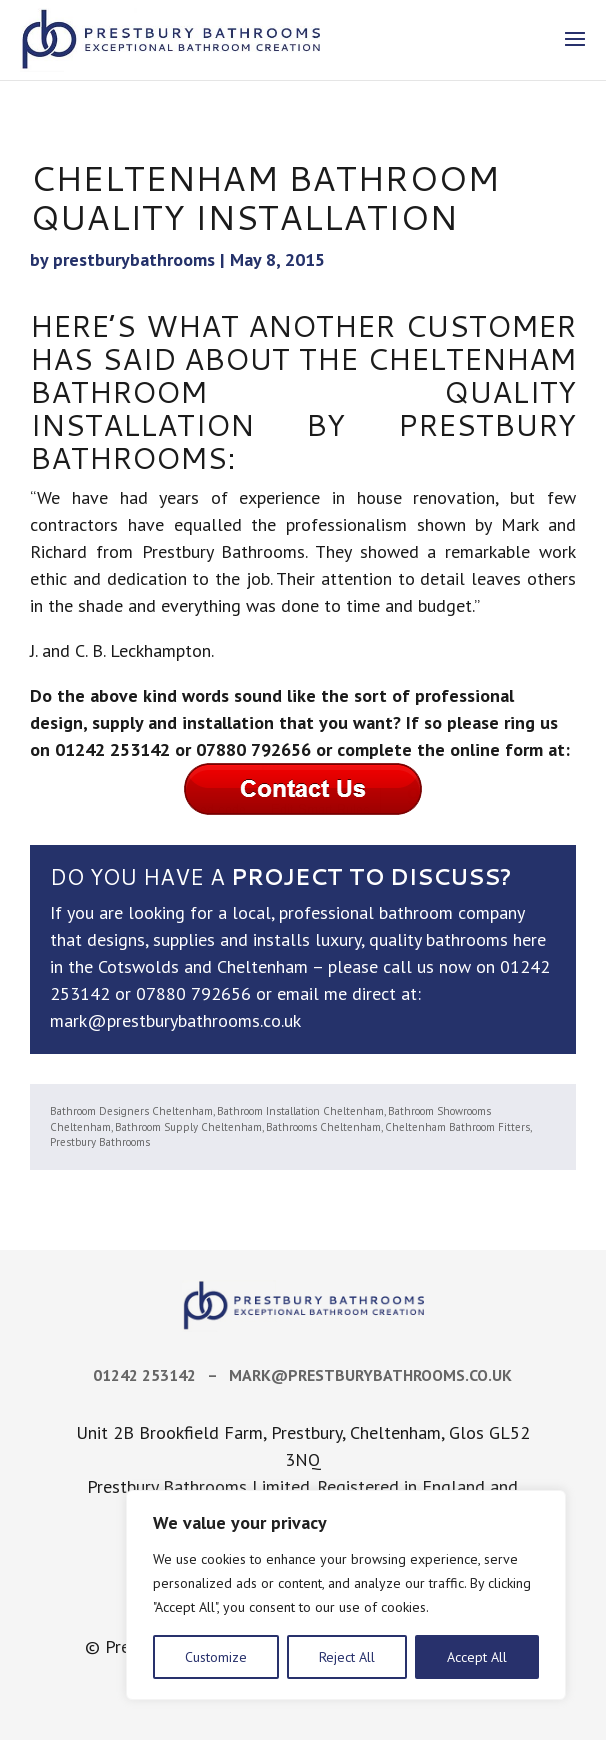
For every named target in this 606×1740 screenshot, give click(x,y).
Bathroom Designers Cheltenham (131, 1111)
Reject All (347, 1657)
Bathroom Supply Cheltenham (188, 1127)
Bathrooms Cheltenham (323, 1127)
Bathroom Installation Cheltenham (300, 1111)
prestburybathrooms (134, 259)
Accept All (477, 1657)
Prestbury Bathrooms (100, 1142)
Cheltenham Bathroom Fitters (457, 1127)
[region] (346, 1595)
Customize (216, 1657)
